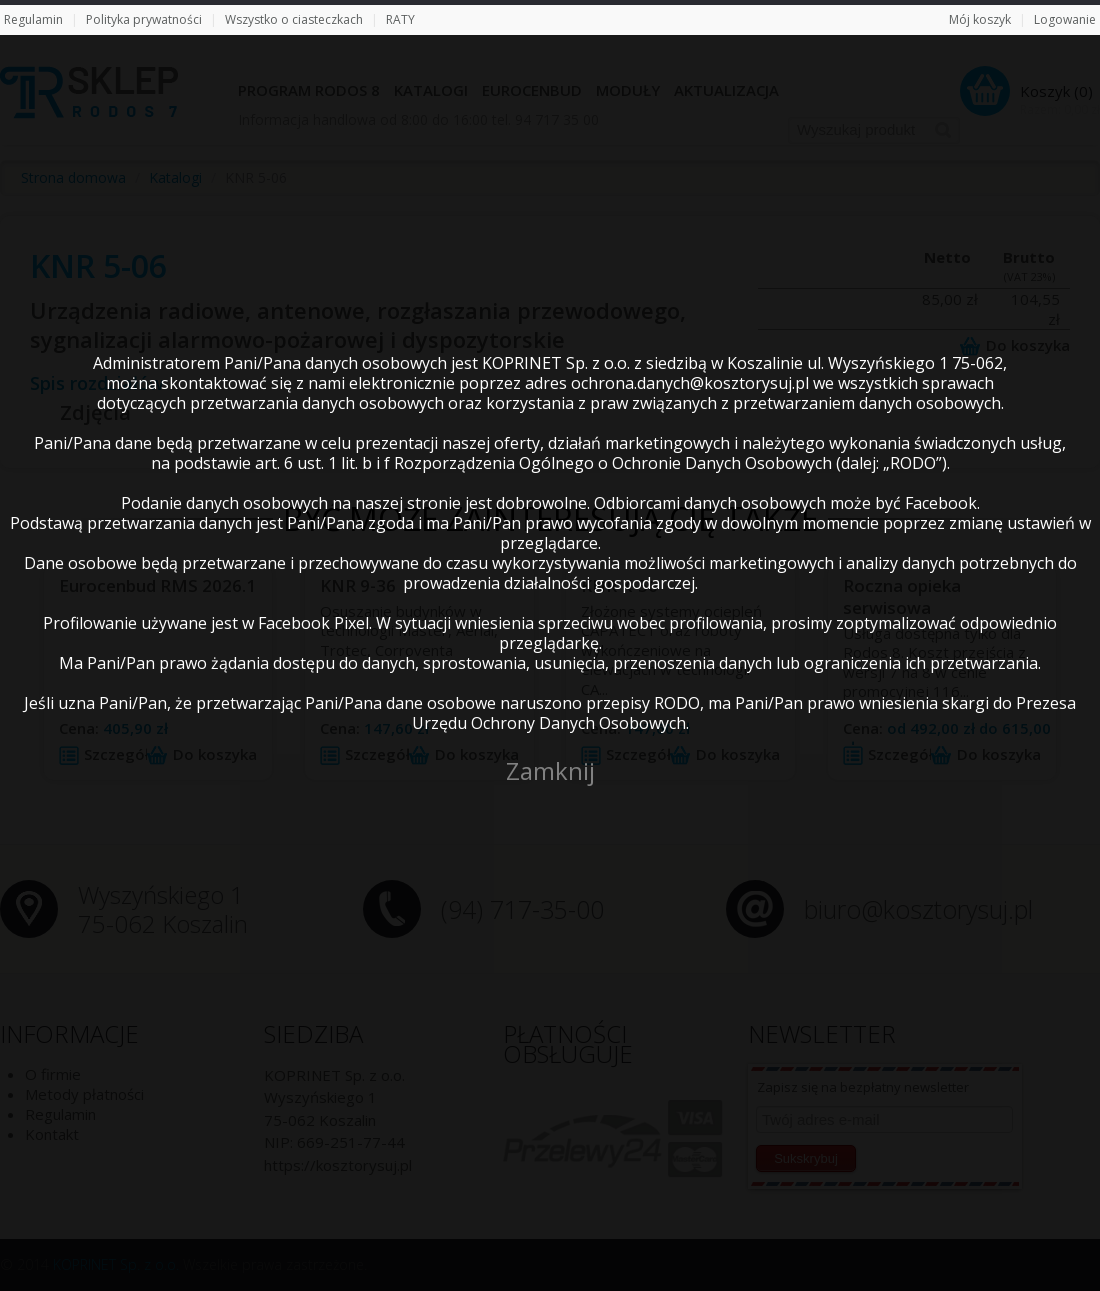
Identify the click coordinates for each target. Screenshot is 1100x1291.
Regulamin (33, 19)
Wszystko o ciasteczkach (294, 19)
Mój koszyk (980, 19)
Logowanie (1065, 19)
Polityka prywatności (144, 19)
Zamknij (550, 770)
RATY (400, 19)
